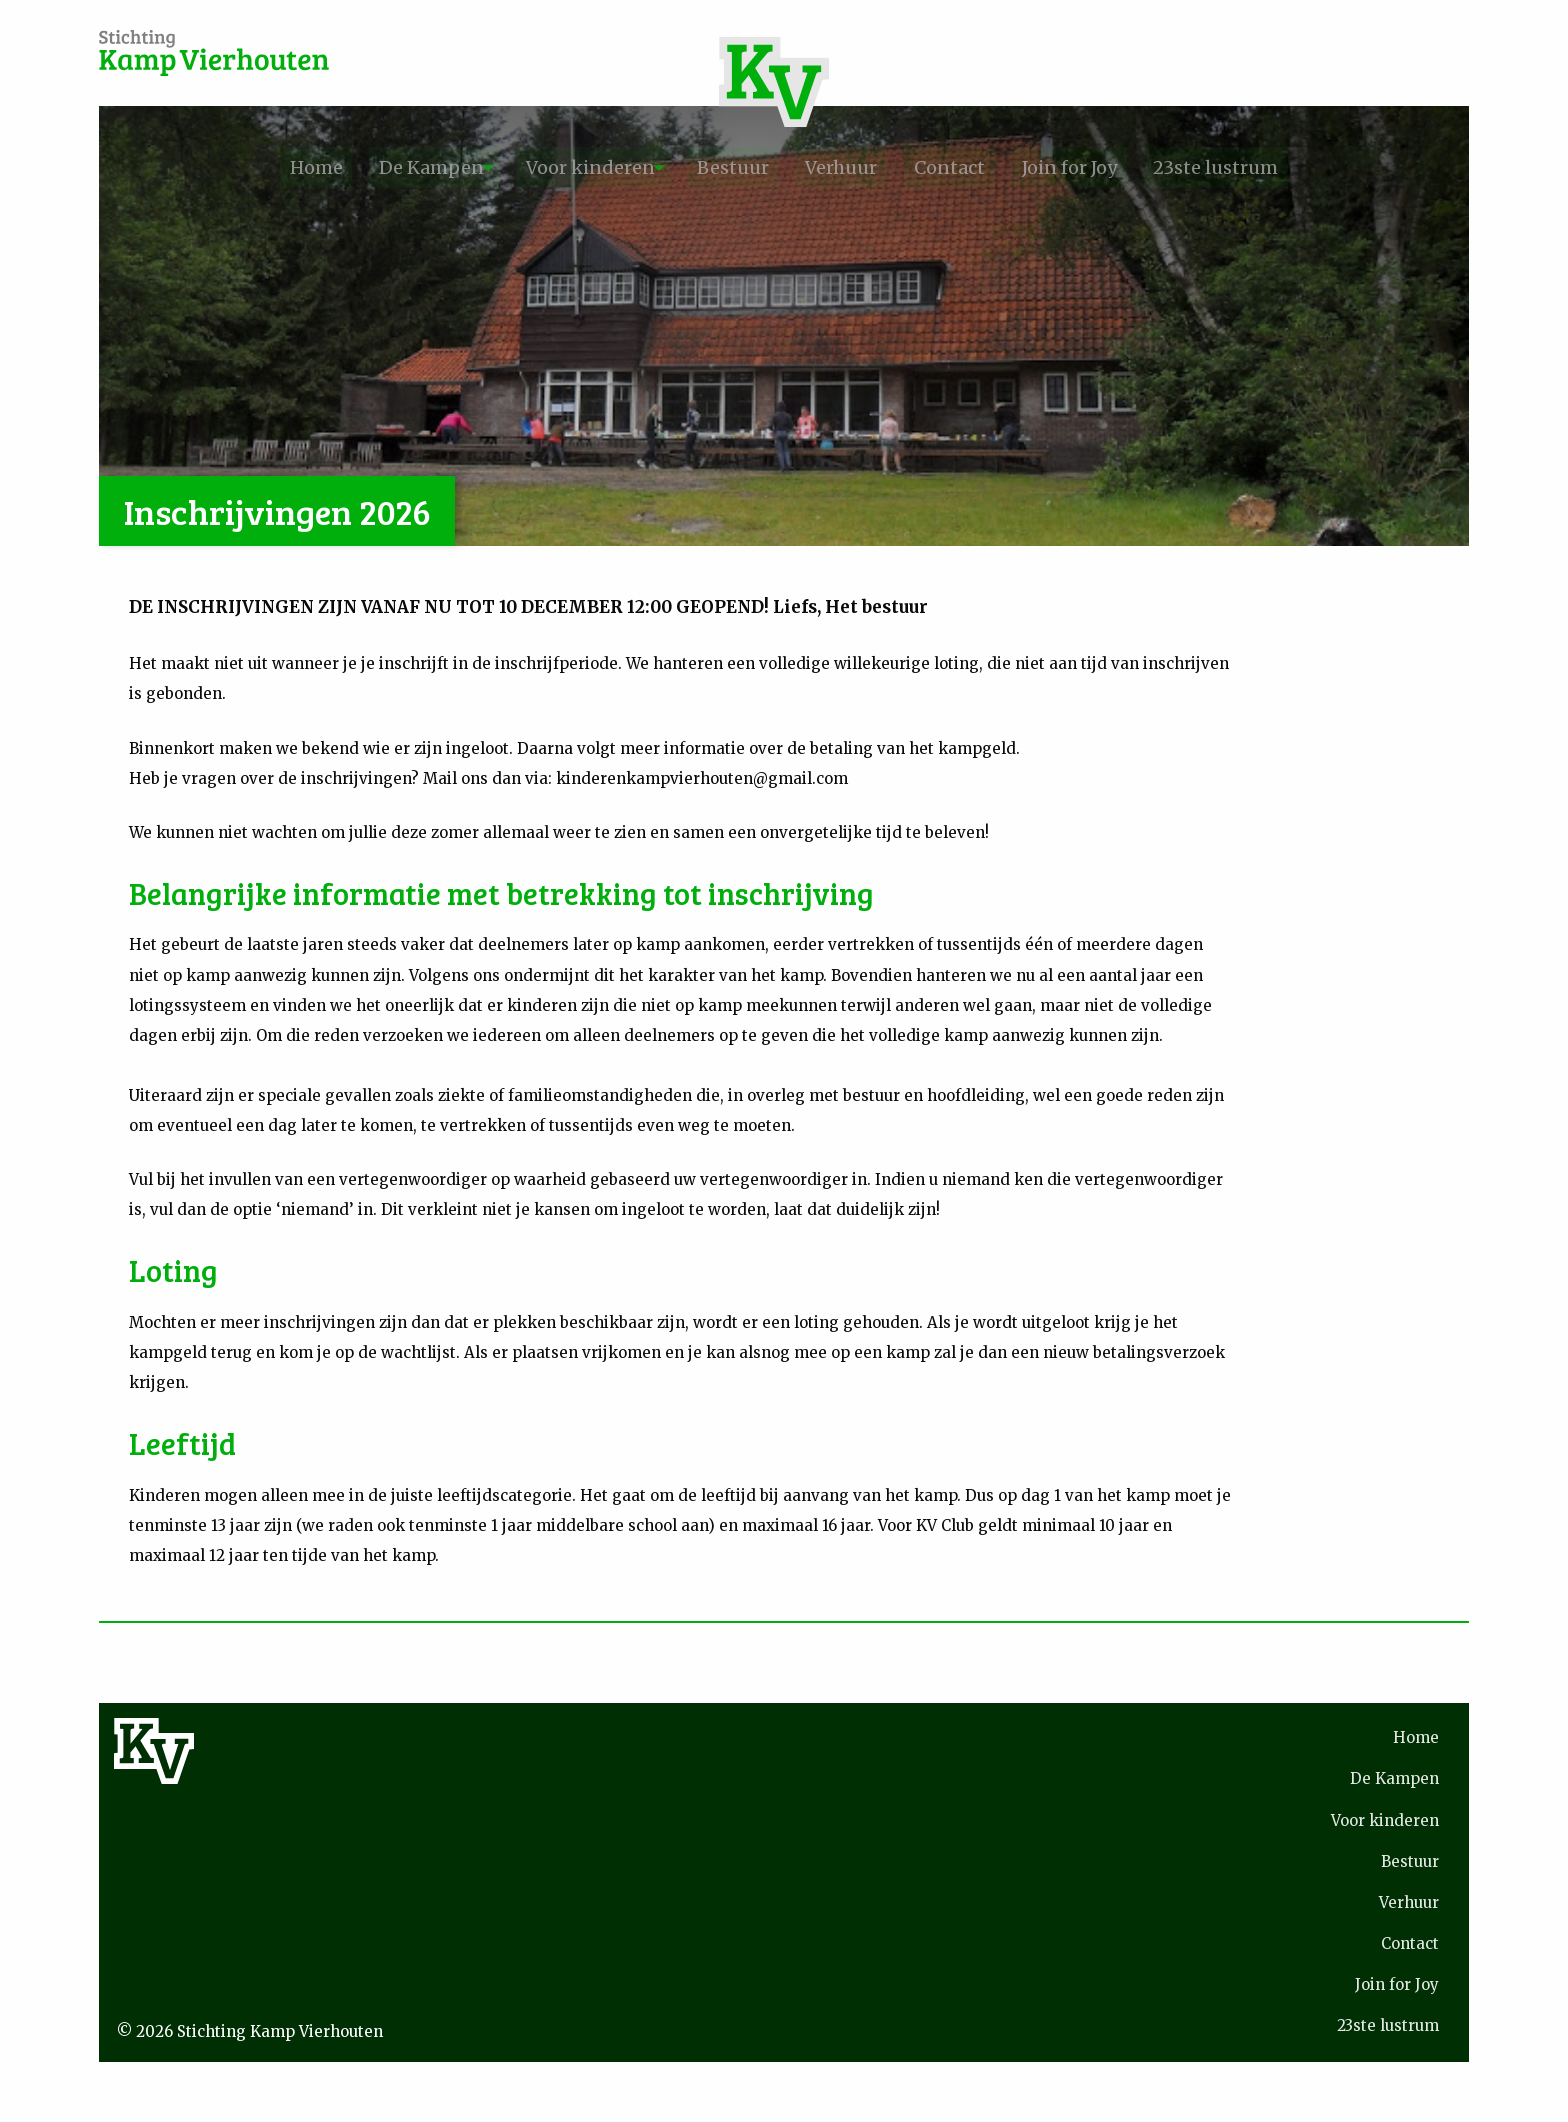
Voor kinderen (564, 167)
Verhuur (853, 167)
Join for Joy (1115, 167)
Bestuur (726, 167)
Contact (978, 167)
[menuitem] (252, 168)
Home (252, 167)
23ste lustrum (1279, 167)
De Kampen (385, 167)
